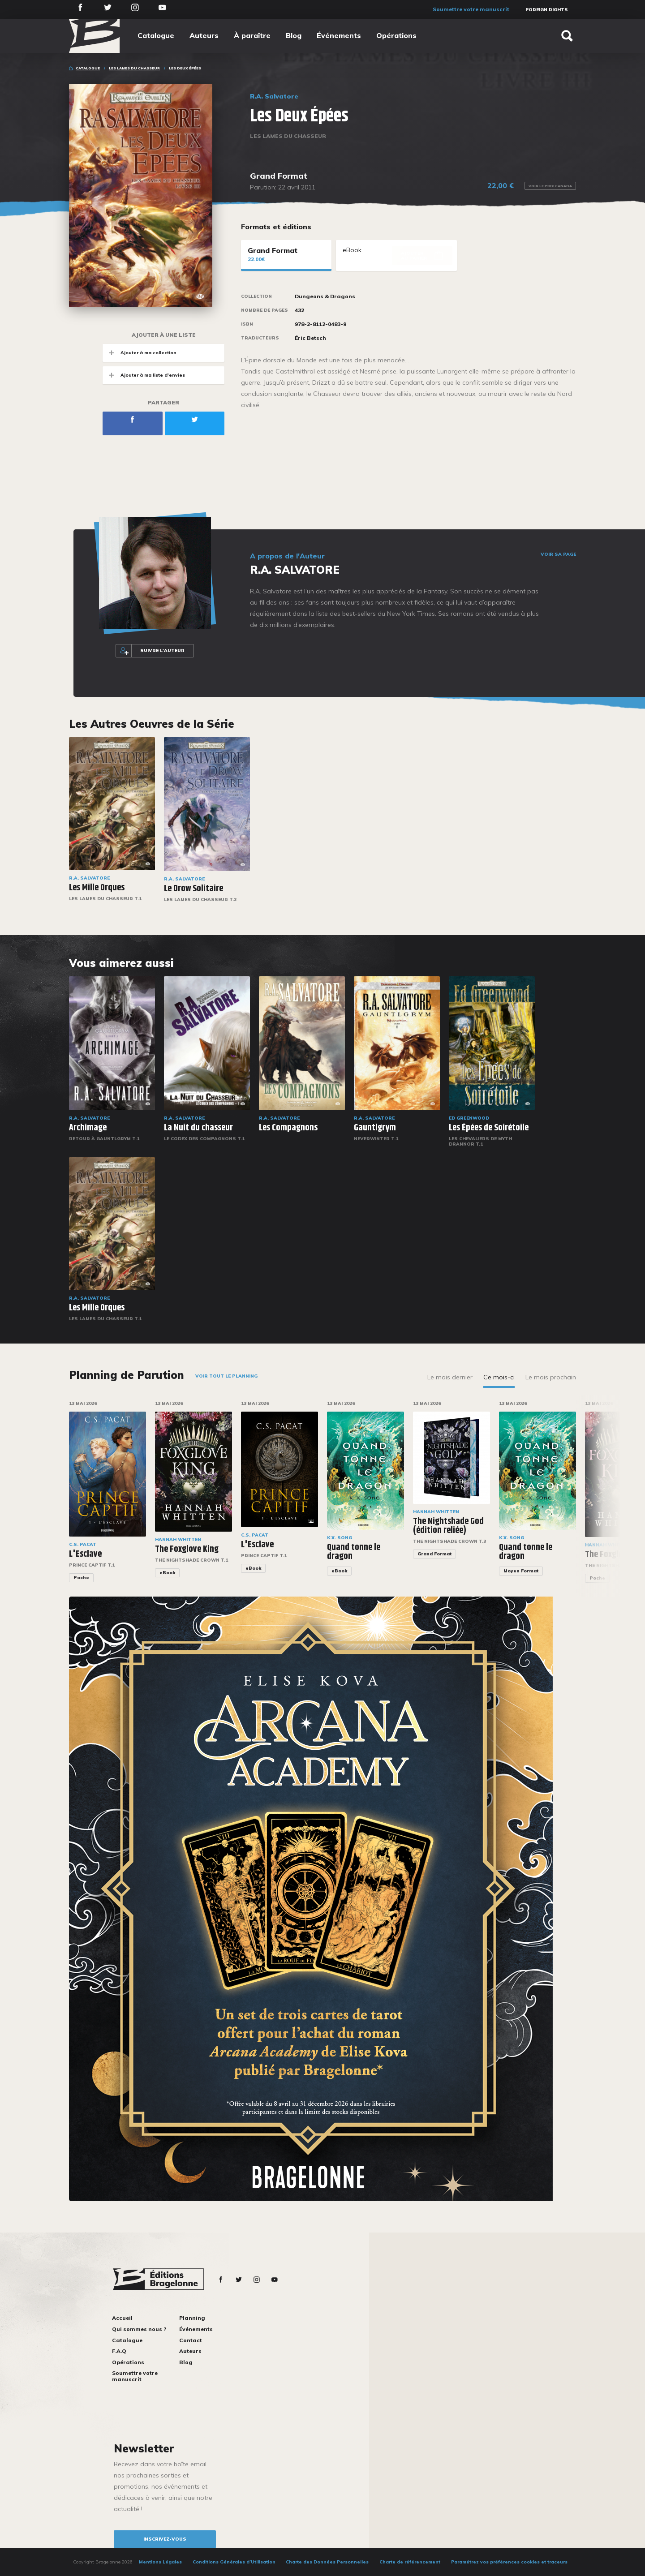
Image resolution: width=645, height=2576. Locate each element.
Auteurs (204, 35)
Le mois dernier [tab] (450, 1377)
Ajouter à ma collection (139, 353)
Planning (192, 2317)
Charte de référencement (409, 2562)
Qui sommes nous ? (139, 2329)
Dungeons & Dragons (325, 296)
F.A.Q (119, 2351)
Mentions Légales (160, 2562)
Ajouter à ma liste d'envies (144, 375)
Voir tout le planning (226, 1376)
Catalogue (156, 35)
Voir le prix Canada (550, 186)
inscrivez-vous (164, 2539)
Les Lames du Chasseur (134, 68)
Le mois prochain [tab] (550, 1377)
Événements (339, 35)
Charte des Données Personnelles (327, 2562)
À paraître (252, 35)
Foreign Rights (547, 10)
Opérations (396, 35)
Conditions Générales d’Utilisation (234, 2562)
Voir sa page (558, 554)
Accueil (122, 2317)
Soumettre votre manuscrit (471, 9)
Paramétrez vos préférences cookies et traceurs (509, 2562)
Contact (190, 2340)
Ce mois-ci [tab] (499, 1377)
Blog (293, 35)
